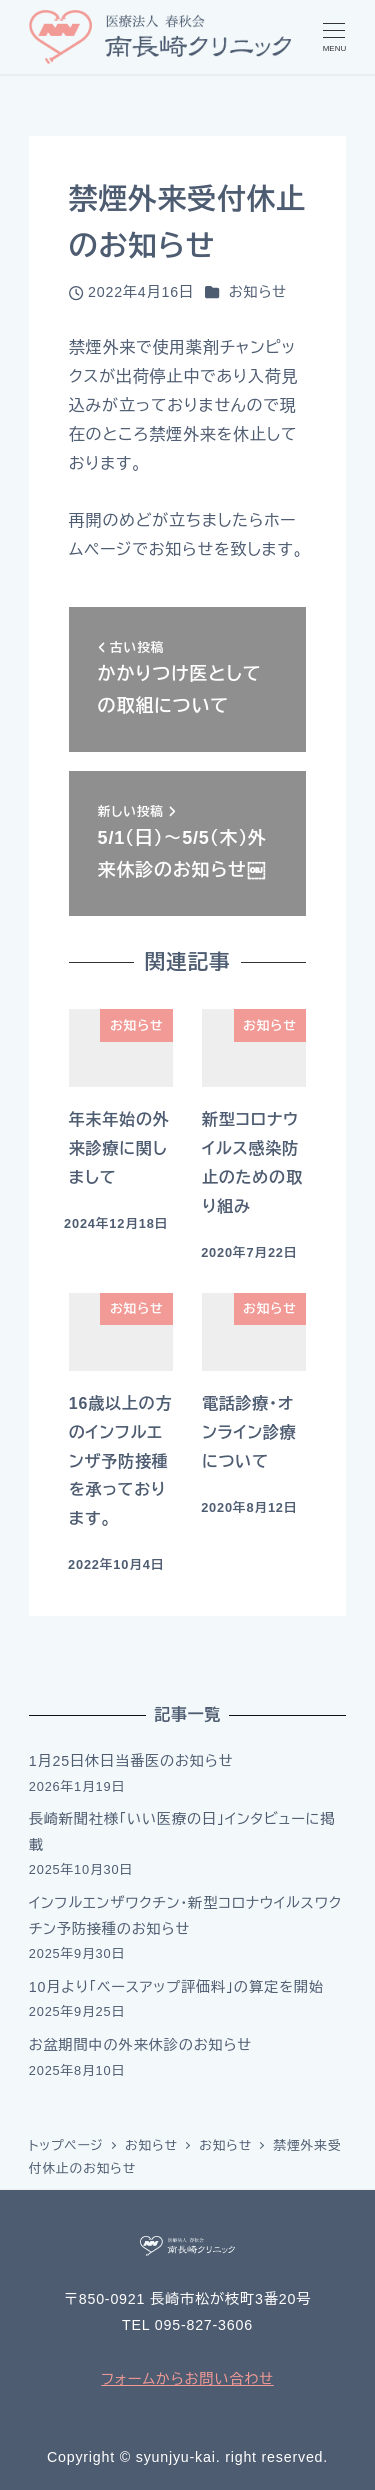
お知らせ (258, 292)
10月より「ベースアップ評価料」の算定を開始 (176, 1987)
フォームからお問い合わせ (187, 2379)
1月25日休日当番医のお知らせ (131, 1761)
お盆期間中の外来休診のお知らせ (140, 2045)
